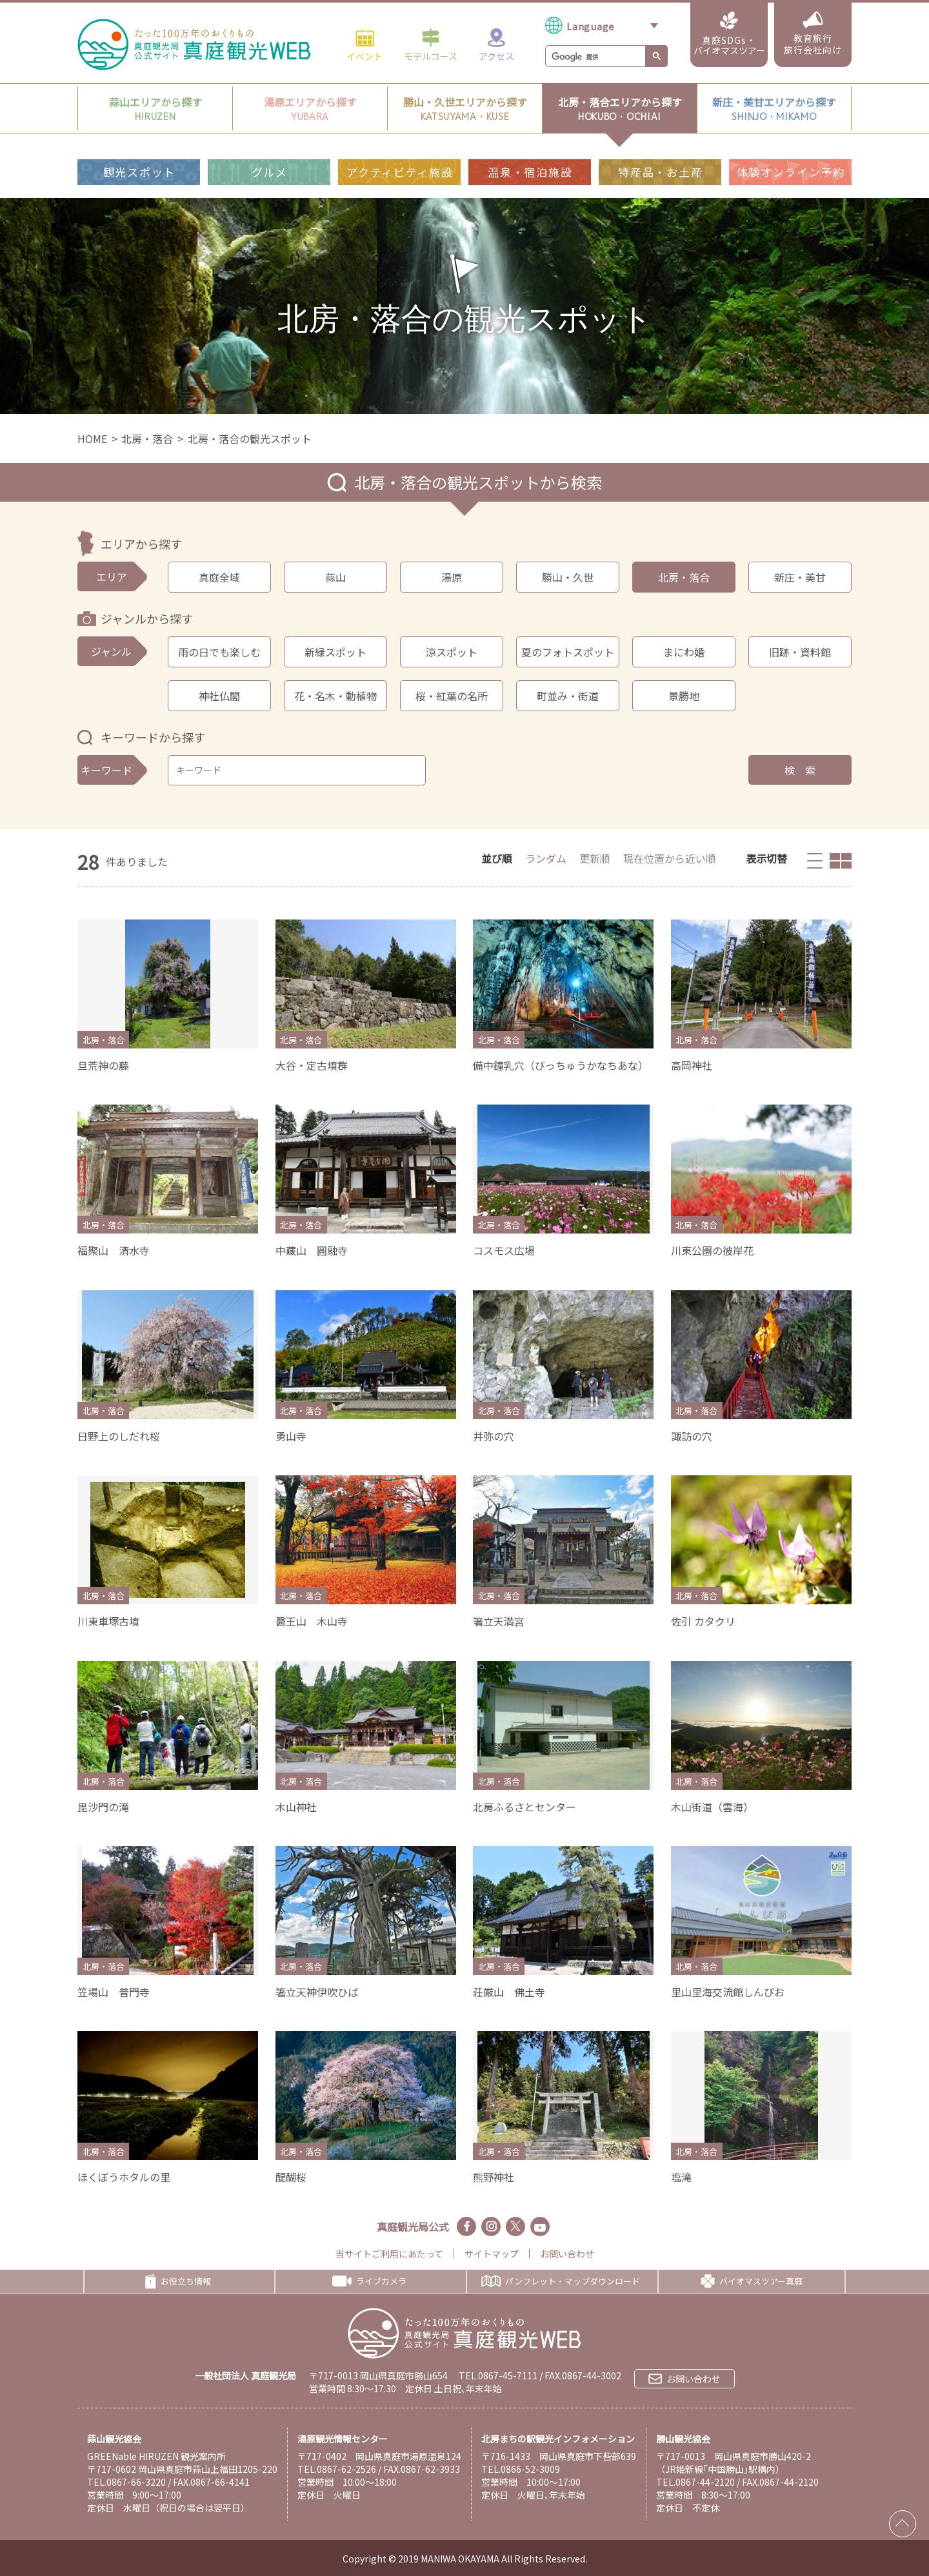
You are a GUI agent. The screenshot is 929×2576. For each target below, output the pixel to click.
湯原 (451, 577)
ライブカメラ (369, 2281)
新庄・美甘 (800, 577)
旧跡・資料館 (800, 652)
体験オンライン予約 (791, 172)
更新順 (594, 858)
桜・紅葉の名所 (451, 695)
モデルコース (430, 44)
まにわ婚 (683, 652)
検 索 (799, 770)
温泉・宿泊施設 (530, 172)
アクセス (496, 44)
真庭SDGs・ (729, 34)
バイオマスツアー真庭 (752, 2281)
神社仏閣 (219, 695)
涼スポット (451, 652)
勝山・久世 (568, 577)
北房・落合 (147, 438)
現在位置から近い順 (669, 858)
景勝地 (683, 695)
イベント (364, 44)
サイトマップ (491, 2253)
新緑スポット (335, 652)
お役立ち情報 (178, 2281)
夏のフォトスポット (567, 652)
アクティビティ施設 (399, 172)
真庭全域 (219, 577)
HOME (92, 438)
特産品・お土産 (660, 172)
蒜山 (335, 577)
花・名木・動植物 (335, 695)
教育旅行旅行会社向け (813, 33)
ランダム (545, 858)
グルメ (270, 172)
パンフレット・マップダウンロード (560, 2281)
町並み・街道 (568, 695)
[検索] (594, 57)
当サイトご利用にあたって (389, 2253)
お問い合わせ (567, 2253)
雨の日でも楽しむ (219, 652)
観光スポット (139, 172)
